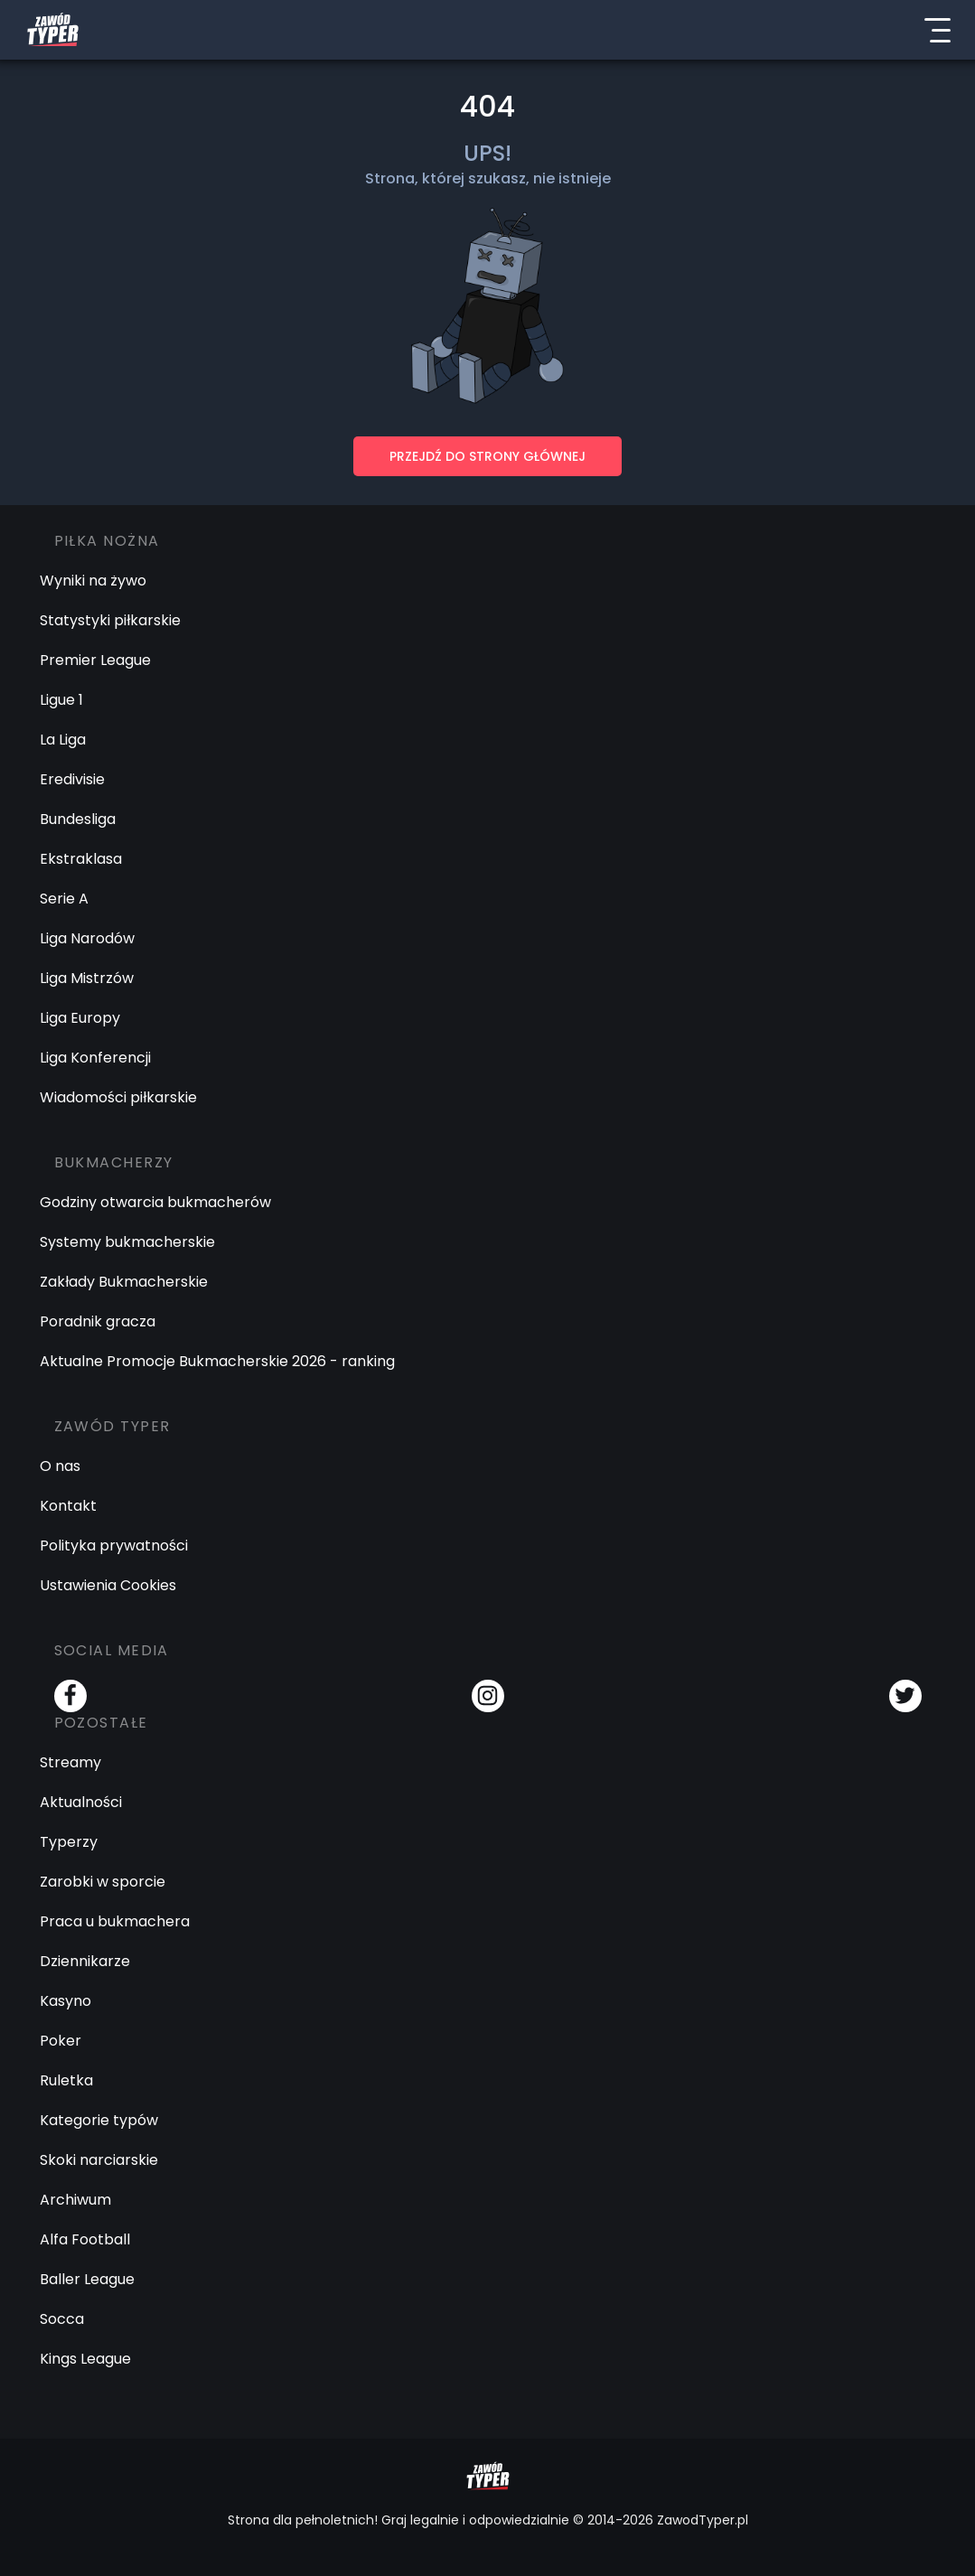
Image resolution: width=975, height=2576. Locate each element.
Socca (62, 2319)
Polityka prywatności (114, 1545)
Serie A (64, 898)
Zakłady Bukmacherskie (124, 1281)
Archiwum (75, 2199)
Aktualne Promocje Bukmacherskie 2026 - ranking (217, 1361)
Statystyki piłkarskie (110, 620)
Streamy (70, 1762)
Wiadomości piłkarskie (118, 1097)
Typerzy (69, 1841)
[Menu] (937, 29)
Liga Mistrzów (87, 978)
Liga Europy (80, 1017)
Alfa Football (85, 2239)
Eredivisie (72, 779)
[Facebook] (70, 1696)
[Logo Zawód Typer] (52, 30)
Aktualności (81, 1802)
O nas (60, 1466)
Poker (60, 2040)
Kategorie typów (99, 2120)
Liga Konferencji (95, 1057)
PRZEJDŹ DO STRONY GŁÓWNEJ (487, 456)
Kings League (85, 2358)
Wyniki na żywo (93, 580)
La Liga (63, 739)
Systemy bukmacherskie (127, 1242)
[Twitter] (905, 1696)
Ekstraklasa (81, 858)
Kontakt (68, 1505)
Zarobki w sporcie (102, 1881)
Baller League (87, 2279)
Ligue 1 (61, 699)
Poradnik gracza (97, 1321)
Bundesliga (78, 819)
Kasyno (65, 2001)
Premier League (95, 660)
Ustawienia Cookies (108, 1585)
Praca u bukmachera (115, 1921)
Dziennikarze (85, 1961)
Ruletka (66, 2080)
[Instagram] (488, 1696)
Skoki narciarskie (99, 2160)
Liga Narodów (87, 938)
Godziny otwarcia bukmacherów (155, 1202)
